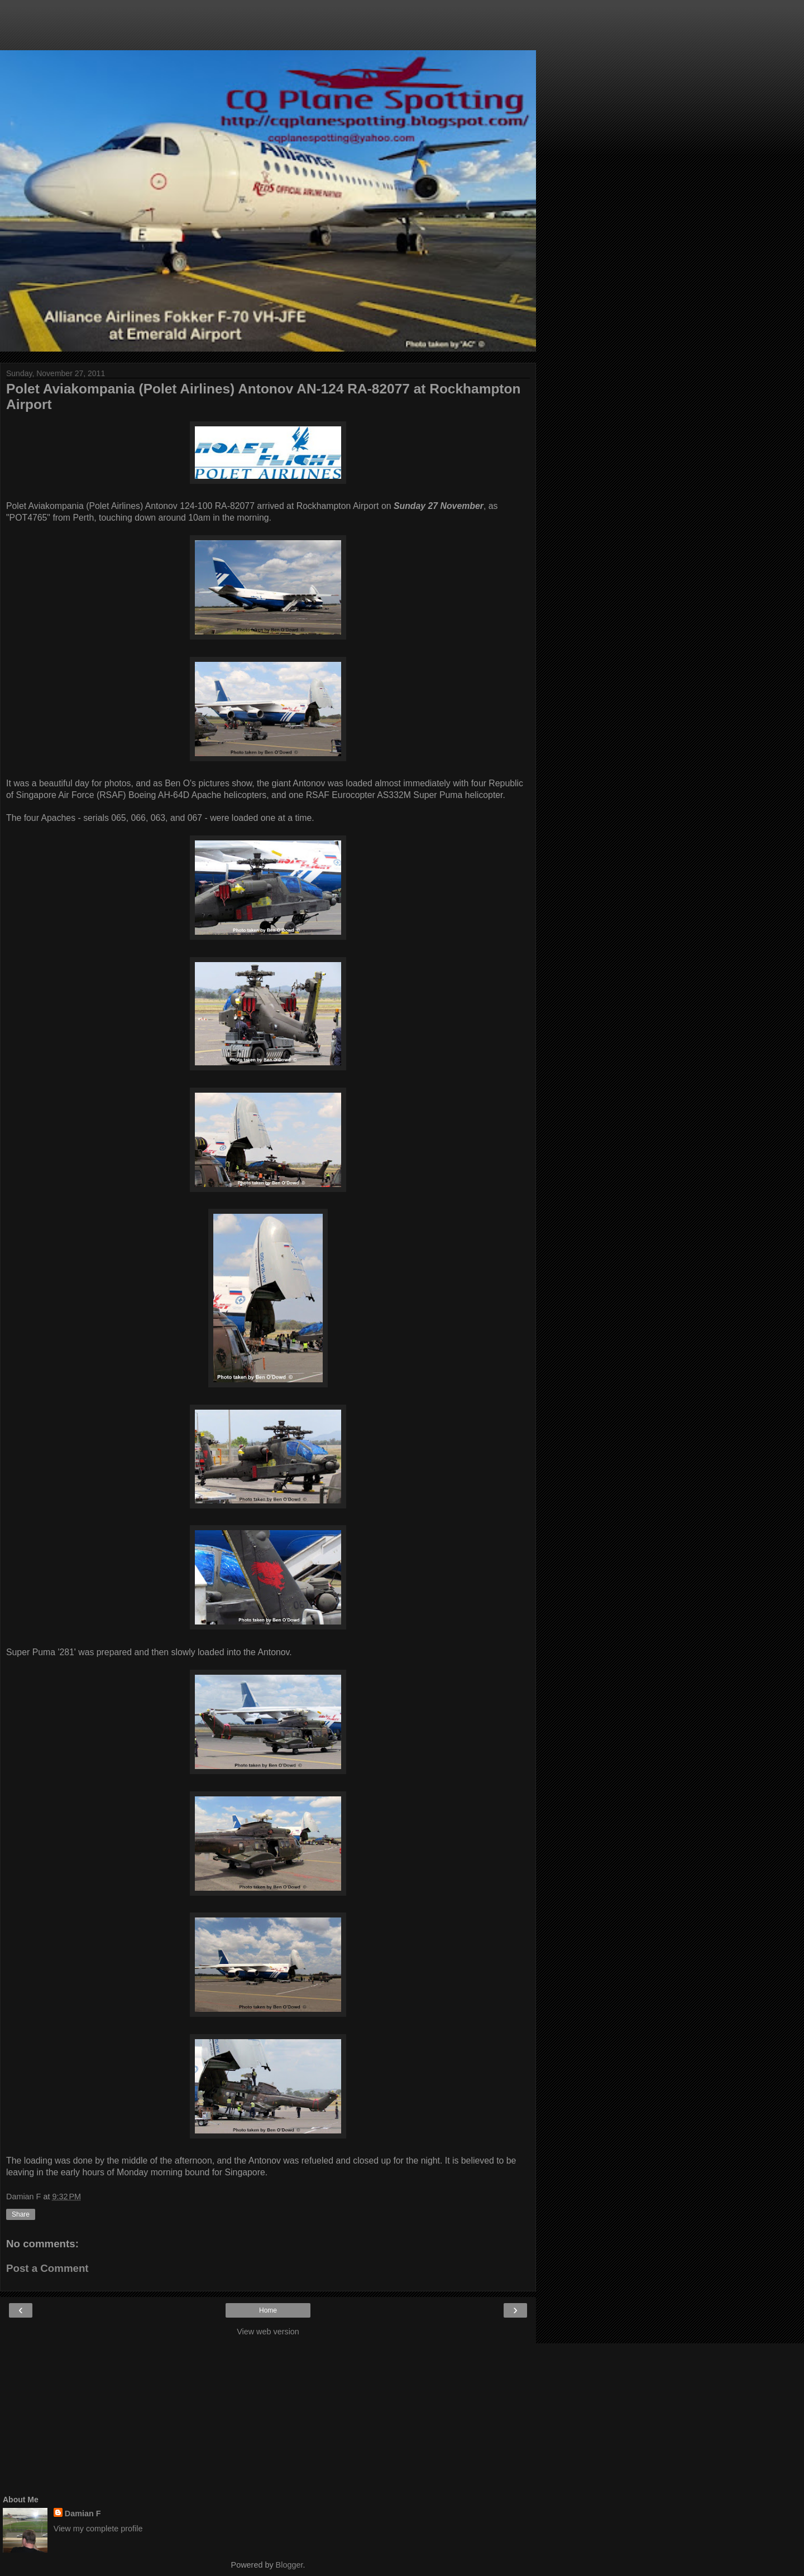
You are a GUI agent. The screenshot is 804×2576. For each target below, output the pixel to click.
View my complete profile (98, 2528)
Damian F (83, 2513)
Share (21, 2214)
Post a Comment (47, 2268)
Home (268, 2310)
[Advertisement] (268, 31)
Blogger (289, 2564)
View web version (268, 2331)
